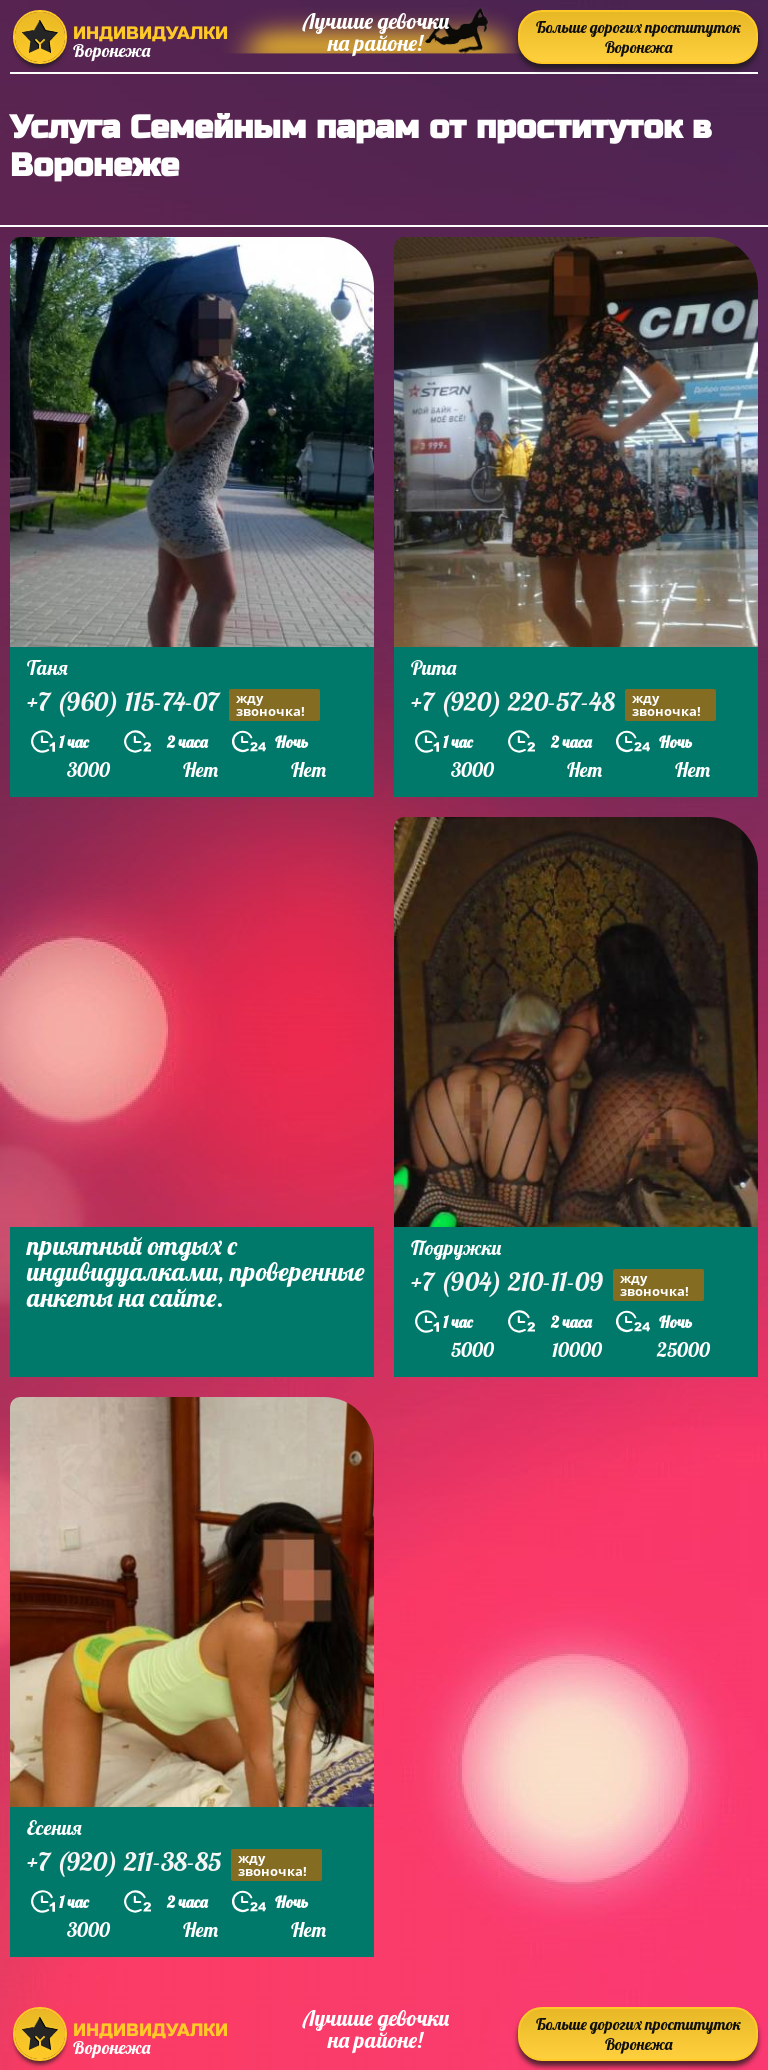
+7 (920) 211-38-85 (174, 1864)
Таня (47, 667)
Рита (433, 667)
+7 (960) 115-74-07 (173, 704)
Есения (54, 1827)
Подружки (456, 1247)
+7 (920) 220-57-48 (563, 704)
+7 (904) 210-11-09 (557, 1284)
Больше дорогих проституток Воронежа (638, 37)
